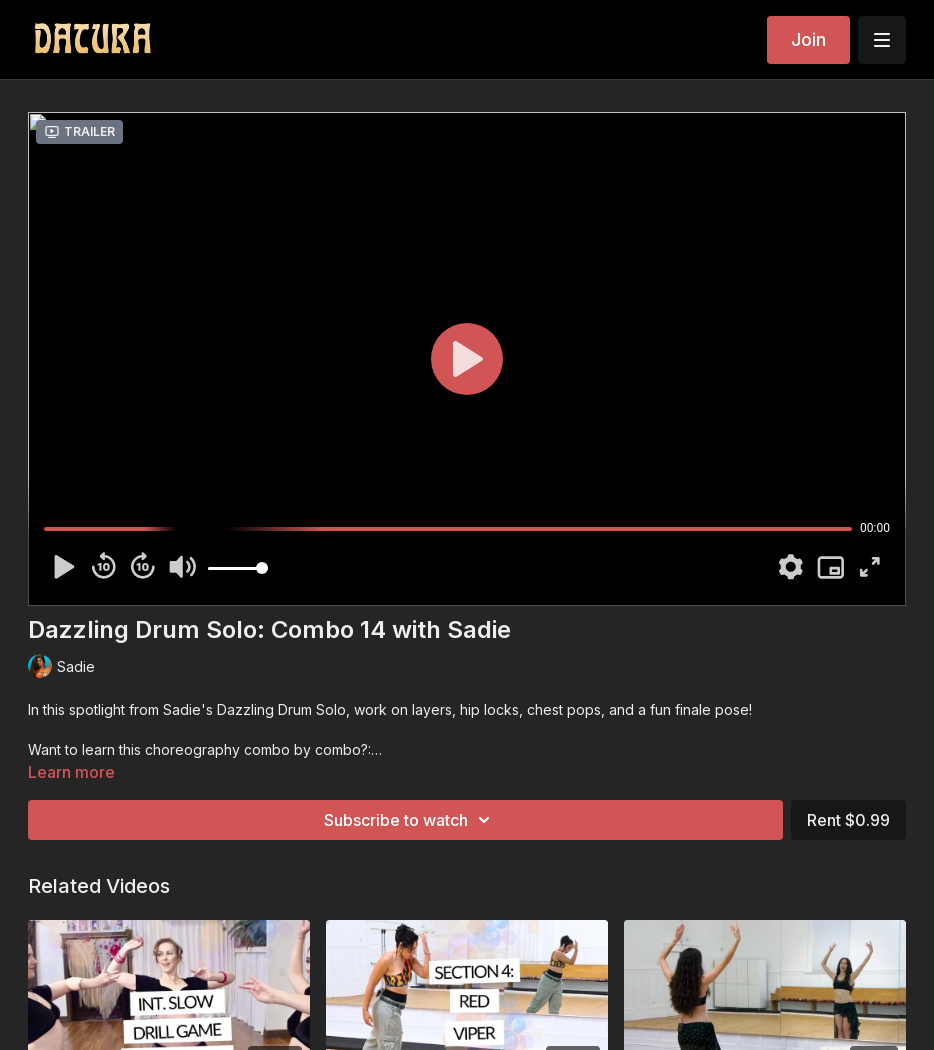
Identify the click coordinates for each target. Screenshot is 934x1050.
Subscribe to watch (410, 820)
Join (808, 39)
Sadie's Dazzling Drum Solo (254, 709)
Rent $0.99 (848, 820)
